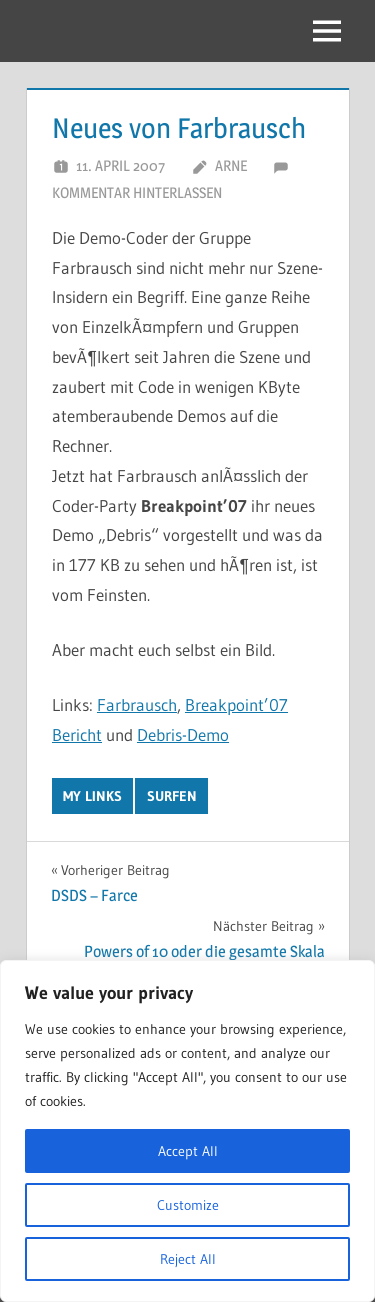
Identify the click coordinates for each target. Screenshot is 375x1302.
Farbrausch (137, 704)
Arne (231, 165)
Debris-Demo (183, 734)
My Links (92, 796)
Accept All (188, 1151)
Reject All (188, 1259)
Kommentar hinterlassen (137, 192)
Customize (188, 1205)
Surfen (172, 796)
